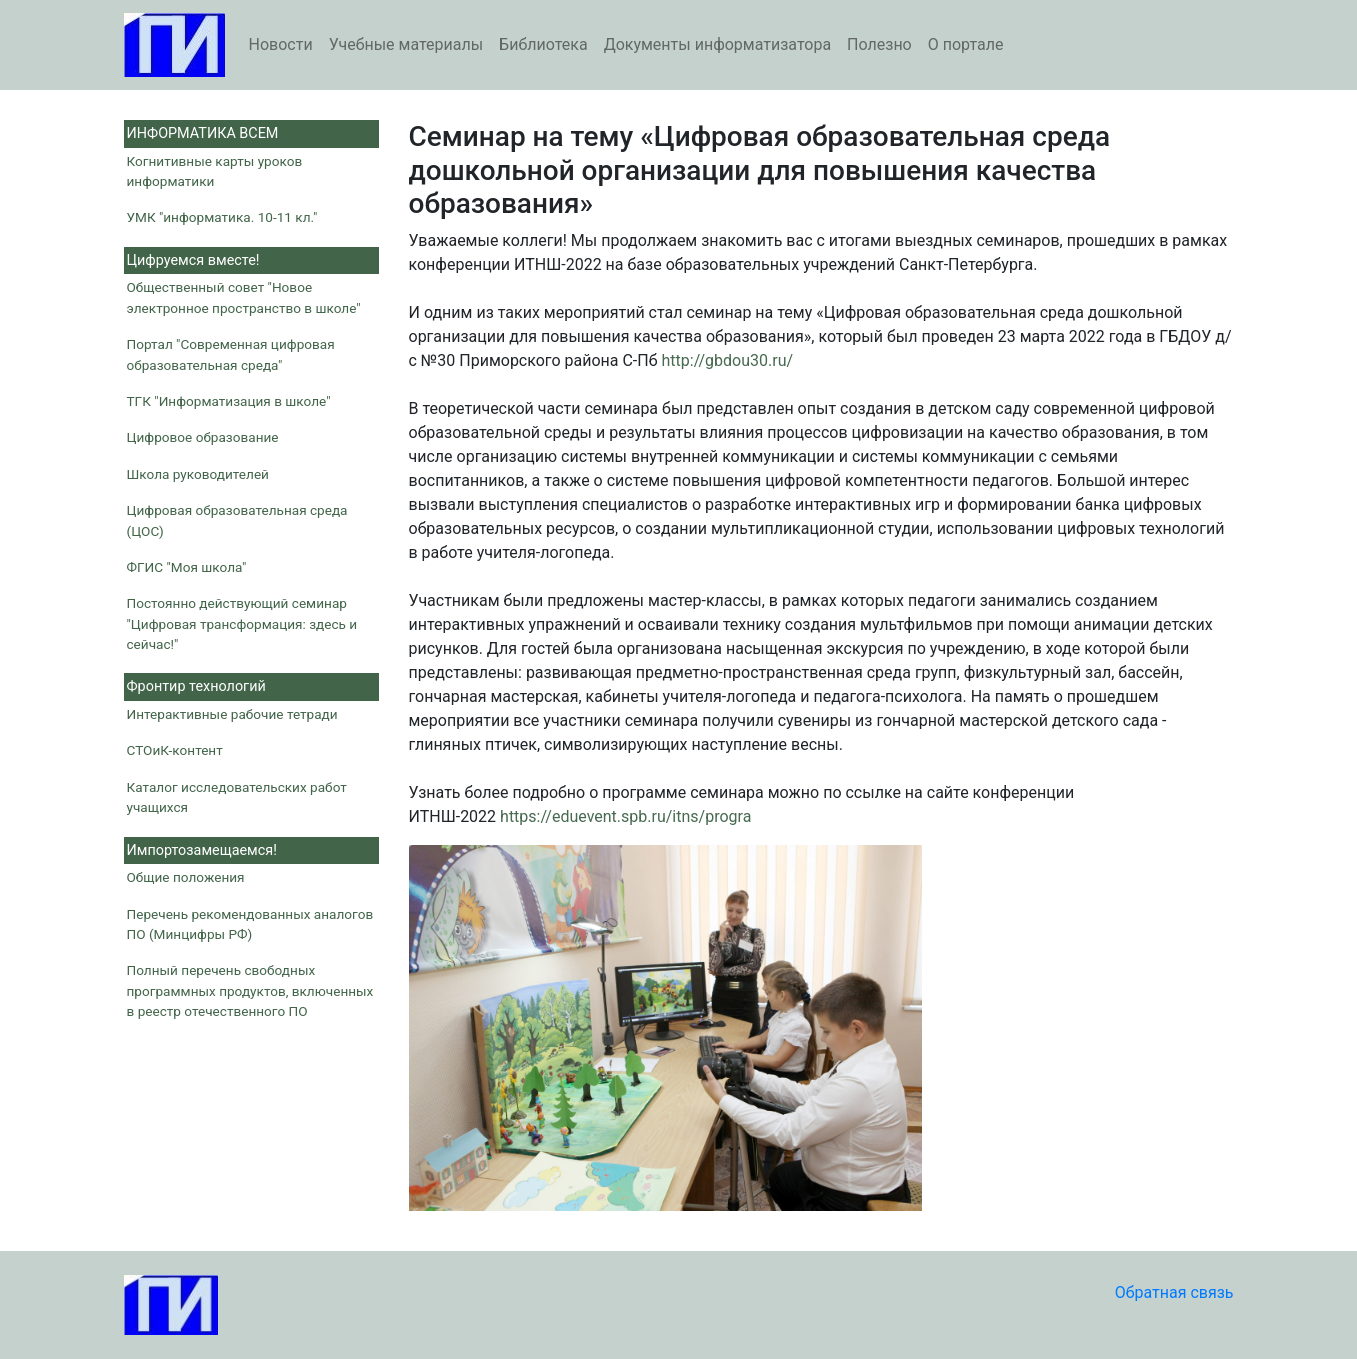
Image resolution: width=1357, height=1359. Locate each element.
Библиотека (543, 44)
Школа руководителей (198, 474)
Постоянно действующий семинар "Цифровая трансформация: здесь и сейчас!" (242, 623)
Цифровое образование (203, 437)
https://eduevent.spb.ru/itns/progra (625, 816)
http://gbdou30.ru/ (728, 360)
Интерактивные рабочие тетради (232, 714)
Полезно (879, 44)
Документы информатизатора (717, 44)
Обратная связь (1174, 1292)
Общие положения (186, 877)
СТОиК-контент (175, 750)
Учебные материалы (406, 44)
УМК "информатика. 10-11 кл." (222, 217)
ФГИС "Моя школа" (187, 567)
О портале (966, 44)
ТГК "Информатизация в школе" (229, 401)
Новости (281, 44)
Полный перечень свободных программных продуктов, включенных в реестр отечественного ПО (250, 990)
